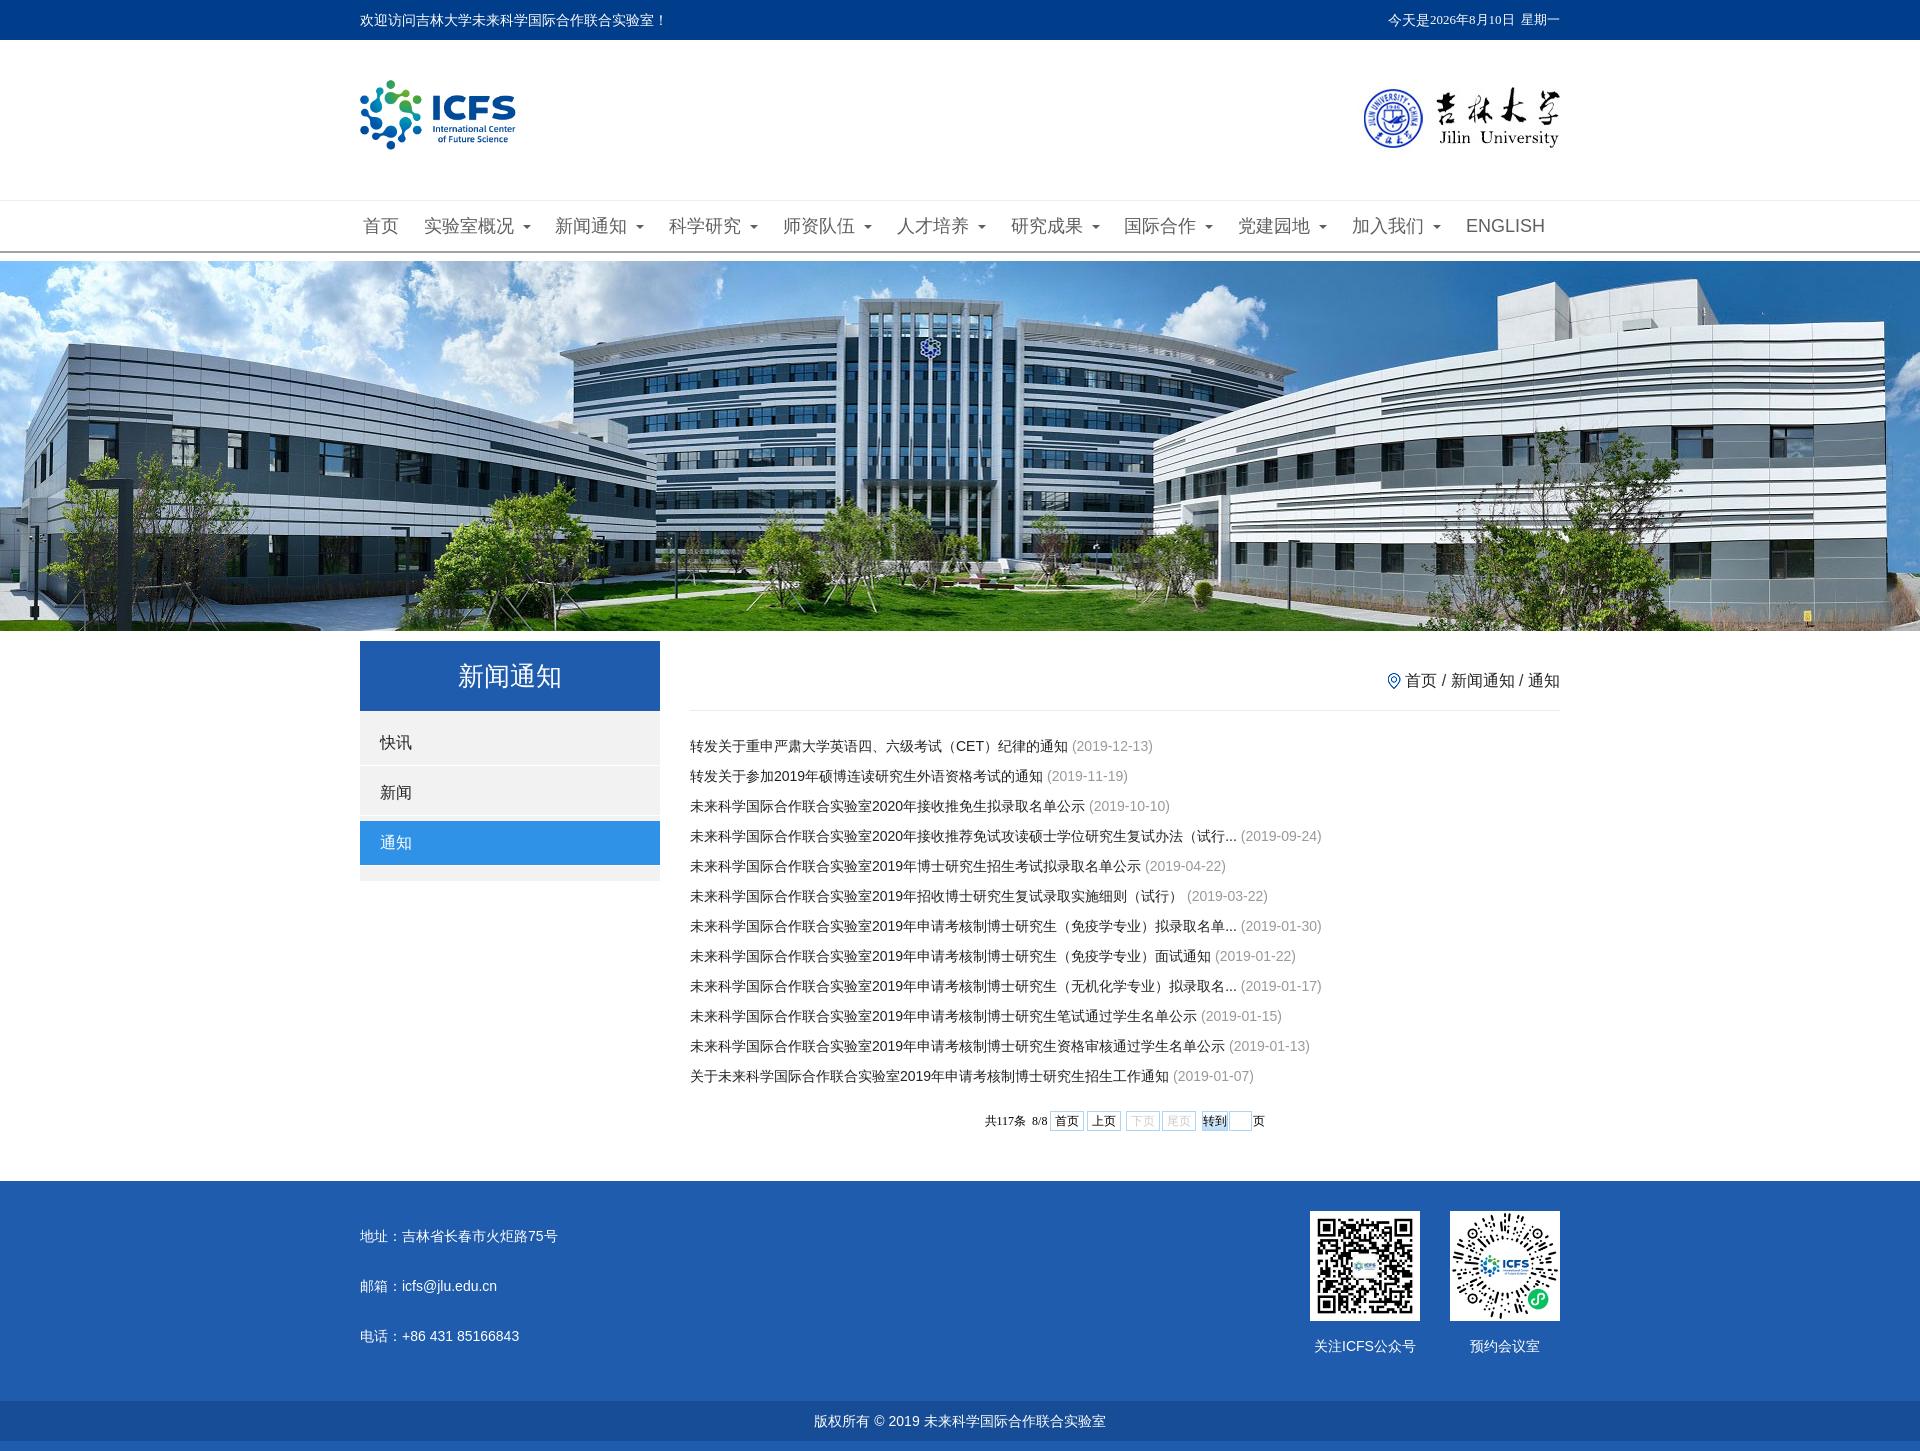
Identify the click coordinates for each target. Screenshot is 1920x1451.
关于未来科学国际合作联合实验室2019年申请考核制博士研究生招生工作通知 (929, 1076)
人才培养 (941, 226)
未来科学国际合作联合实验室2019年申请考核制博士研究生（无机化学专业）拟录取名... (963, 986)
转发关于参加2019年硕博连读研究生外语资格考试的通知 (866, 776)
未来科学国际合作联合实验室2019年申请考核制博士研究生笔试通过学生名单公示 (943, 1016)
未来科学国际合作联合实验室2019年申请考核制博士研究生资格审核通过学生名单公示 (957, 1046)
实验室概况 (477, 226)
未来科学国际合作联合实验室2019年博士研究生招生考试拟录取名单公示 (915, 866)
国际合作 (1168, 226)
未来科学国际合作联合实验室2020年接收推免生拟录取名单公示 (887, 806)
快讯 (396, 742)
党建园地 (1282, 226)
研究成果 (1055, 226)
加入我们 (1396, 226)
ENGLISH (1505, 226)
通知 (396, 842)
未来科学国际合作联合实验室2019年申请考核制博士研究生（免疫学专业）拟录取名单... (963, 926)
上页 (1104, 1121)
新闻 (396, 792)
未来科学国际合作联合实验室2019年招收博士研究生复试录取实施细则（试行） (936, 896)
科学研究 (713, 226)
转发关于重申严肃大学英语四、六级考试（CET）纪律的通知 (879, 746)
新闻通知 (599, 226)
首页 (381, 226)
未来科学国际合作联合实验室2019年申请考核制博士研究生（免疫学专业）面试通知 (950, 956)
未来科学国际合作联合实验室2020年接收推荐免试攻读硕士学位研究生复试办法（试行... (963, 836)
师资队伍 (827, 226)
